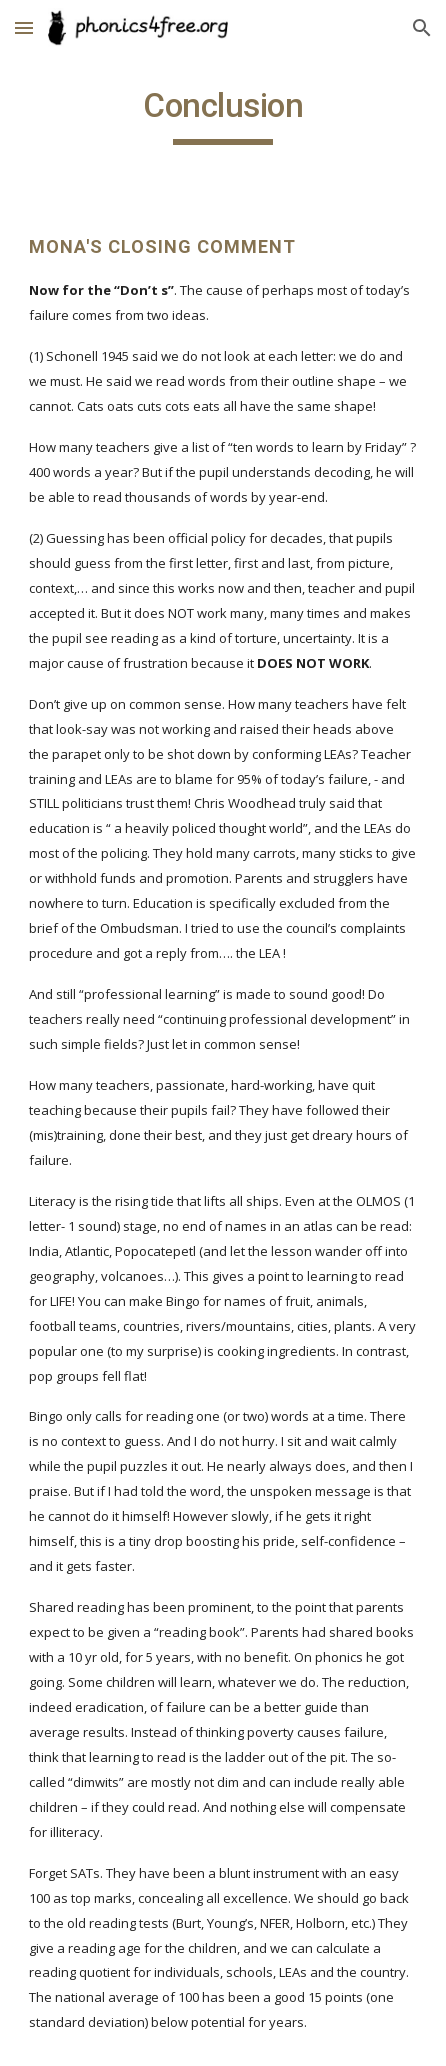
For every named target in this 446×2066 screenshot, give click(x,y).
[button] (24, 27)
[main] (222, 115)
